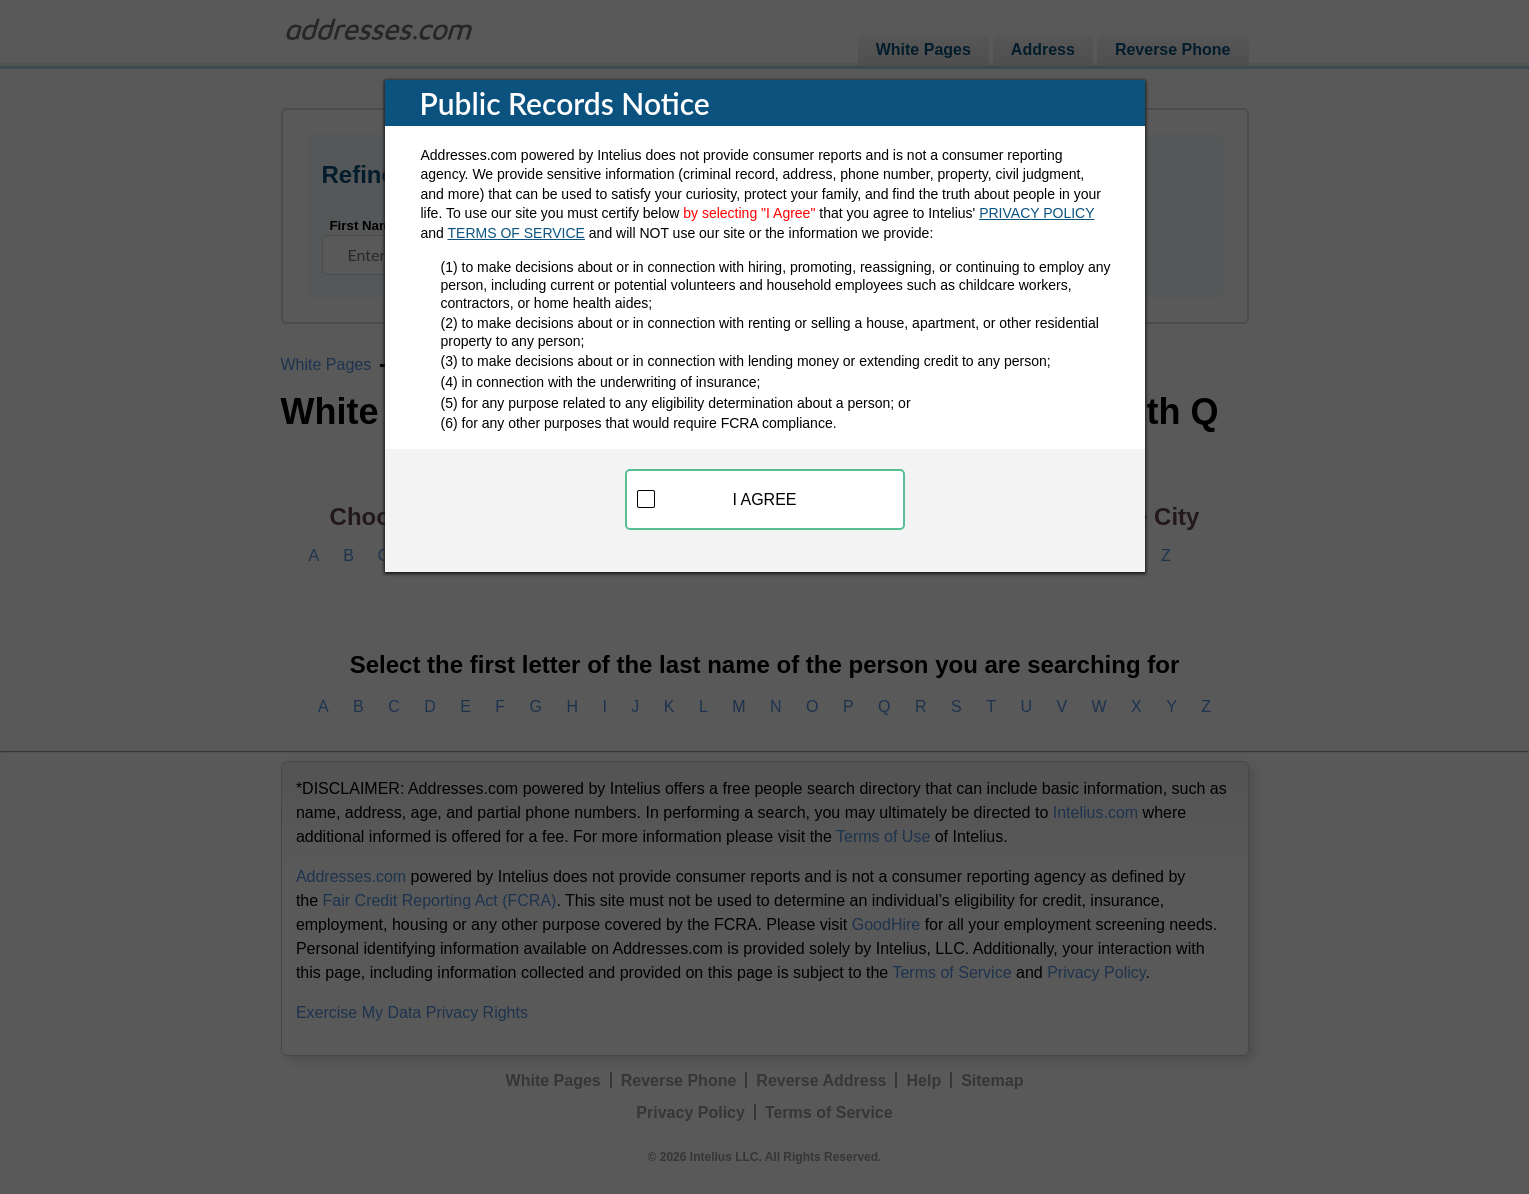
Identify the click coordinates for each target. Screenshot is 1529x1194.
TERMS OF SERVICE (516, 233)
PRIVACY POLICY (1036, 213)
